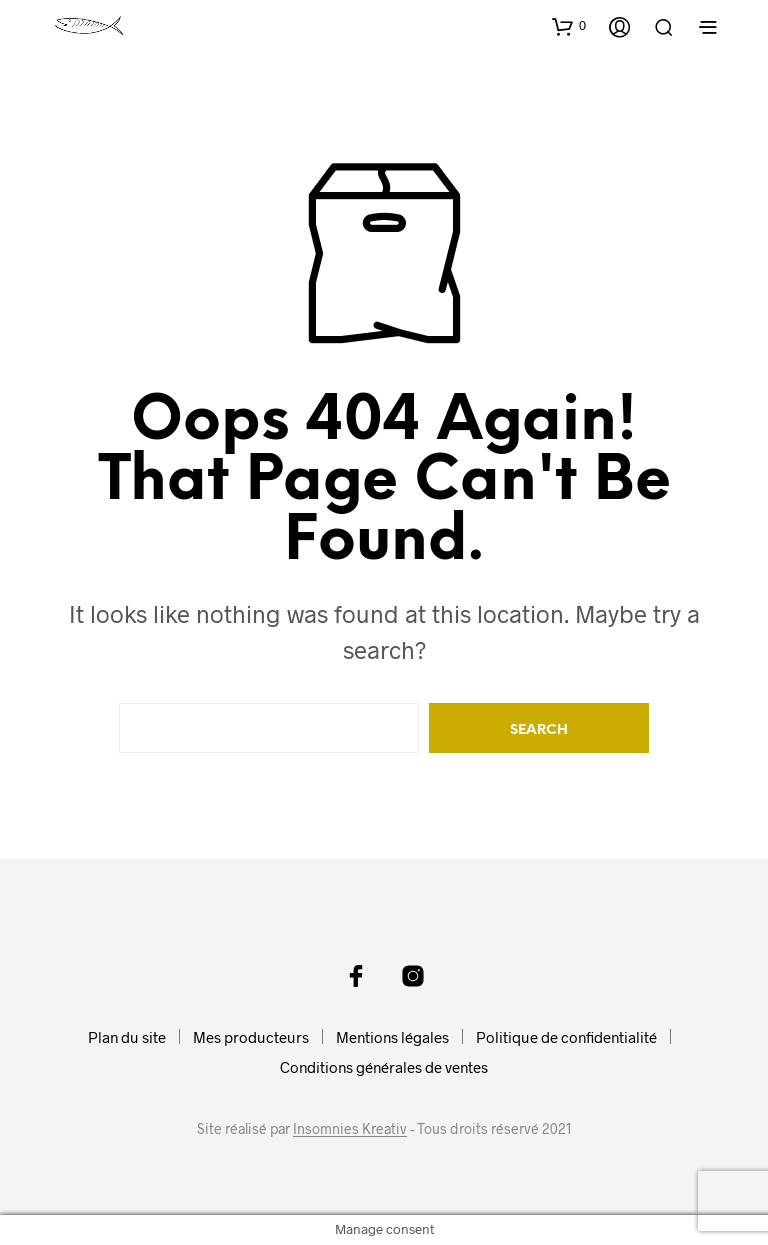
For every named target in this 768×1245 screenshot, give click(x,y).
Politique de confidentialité (566, 1037)
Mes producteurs (251, 1037)
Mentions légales (392, 1037)
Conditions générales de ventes (384, 1067)
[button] (569, 26)
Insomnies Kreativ (350, 1129)
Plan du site (127, 1037)
